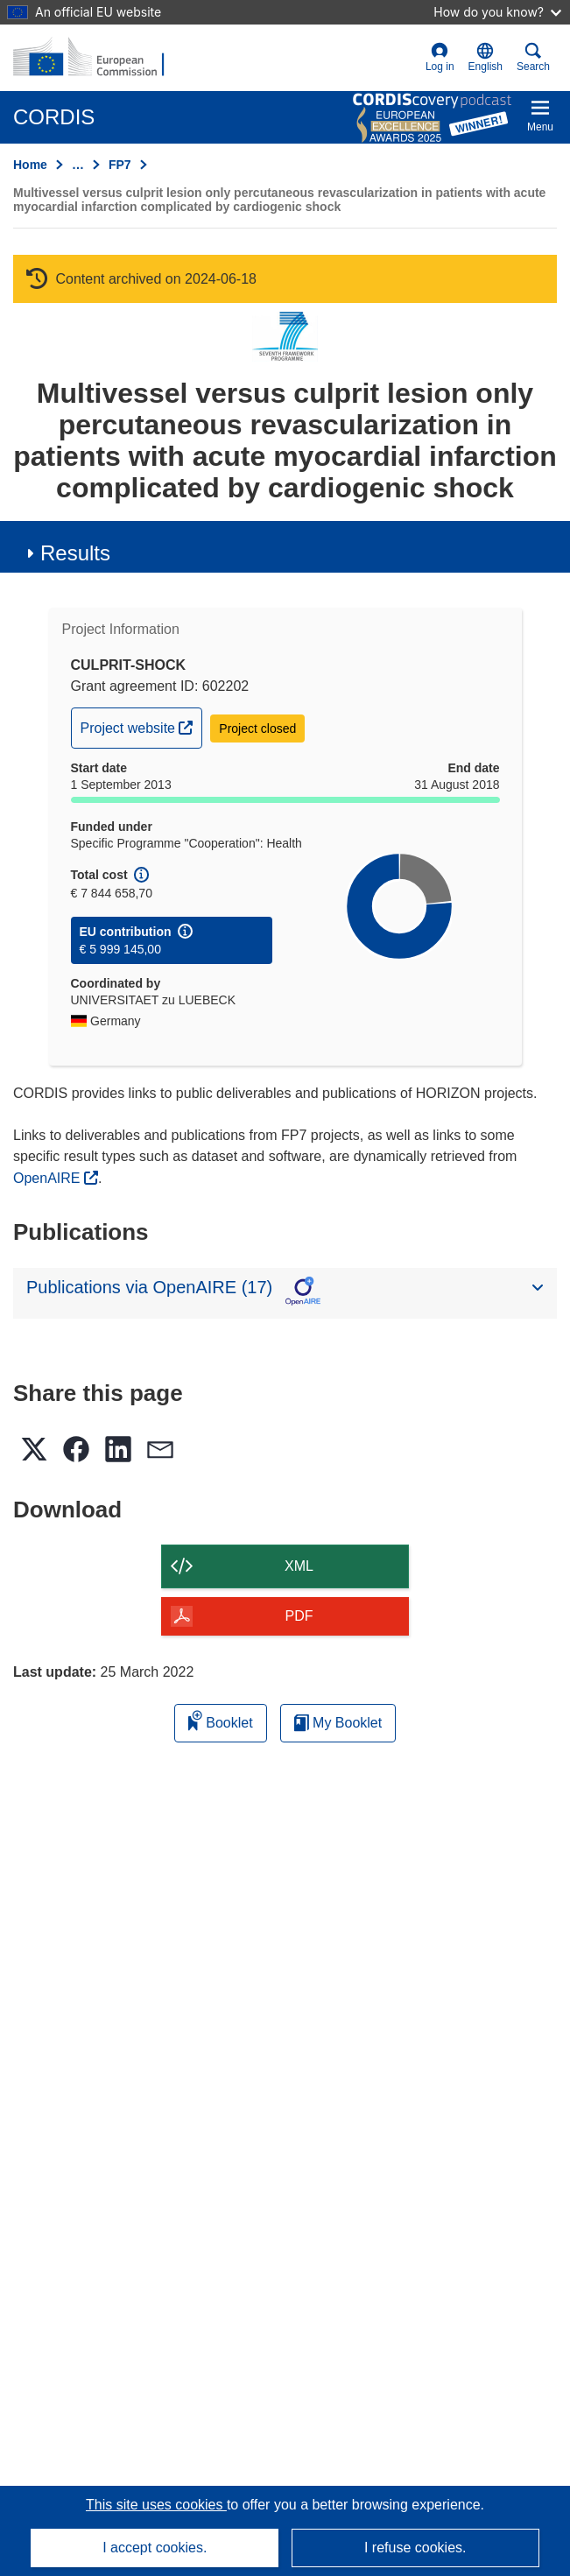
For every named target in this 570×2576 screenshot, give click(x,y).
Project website (141, 725)
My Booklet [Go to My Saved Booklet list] (338, 1722)
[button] (485, 58)
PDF (299, 1615)
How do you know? (497, 11)
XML (299, 1566)
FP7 (120, 165)
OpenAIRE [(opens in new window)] (48, 1178)
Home (30, 165)
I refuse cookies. (415, 2547)
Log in (440, 57)
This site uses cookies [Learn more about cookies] (156, 2504)
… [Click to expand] (78, 165)
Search (533, 57)
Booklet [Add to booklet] (220, 1720)
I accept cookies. (154, 2547)
